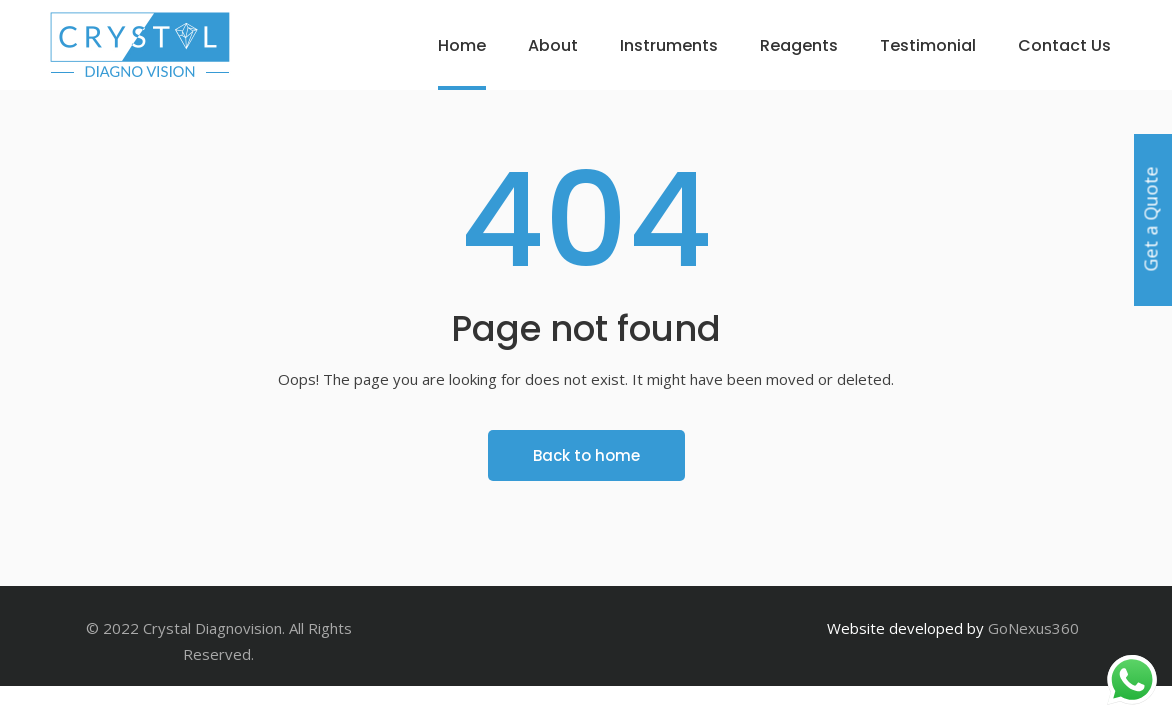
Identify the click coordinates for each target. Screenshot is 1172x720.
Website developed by (905, 628)
